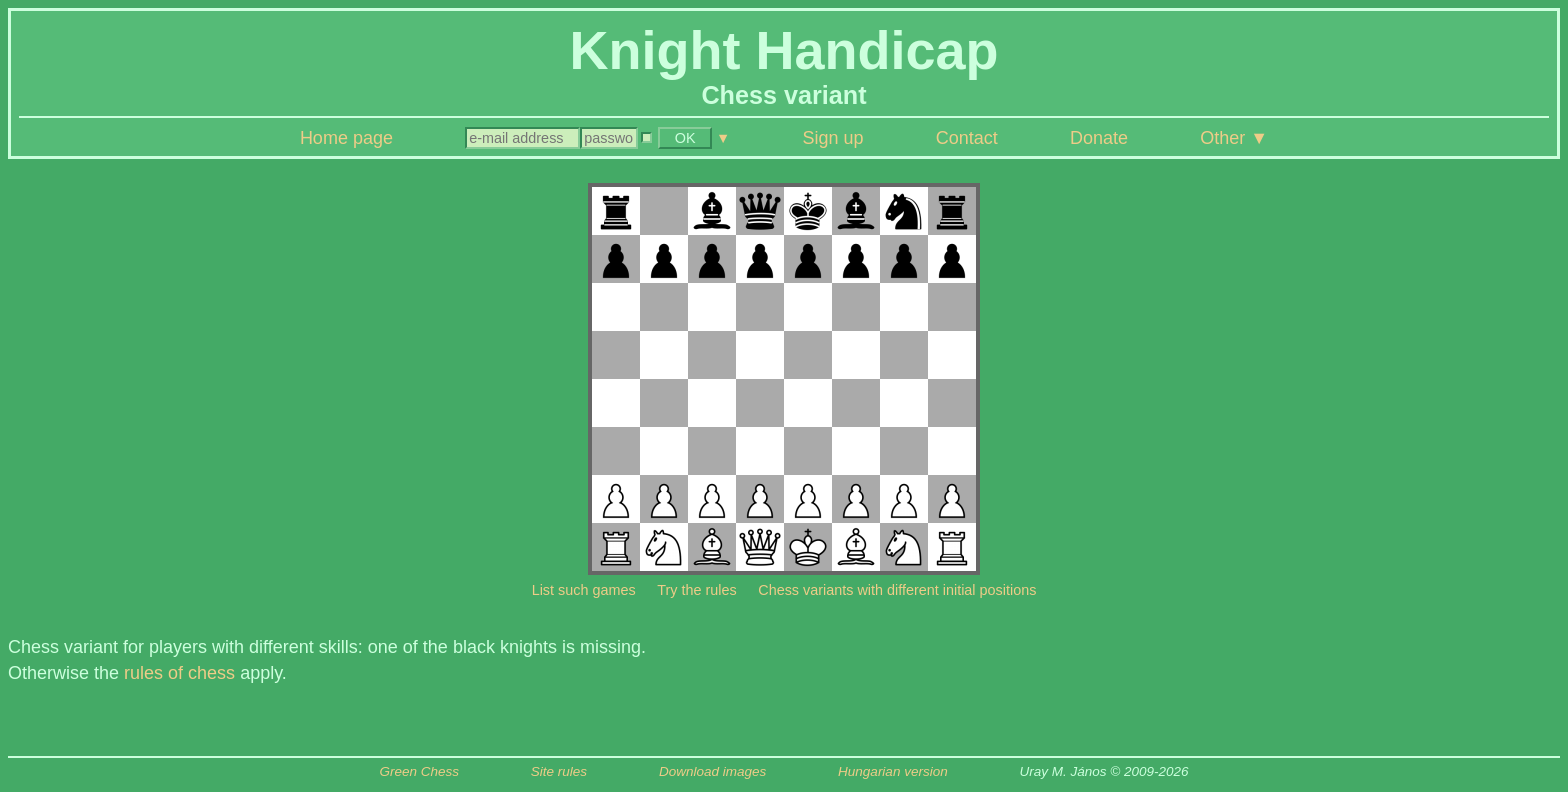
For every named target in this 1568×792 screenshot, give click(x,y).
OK (685, 138)
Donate (1099, 138)
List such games (584, 590)
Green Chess (419, 771)
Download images (712, 771)
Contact (967, 138)
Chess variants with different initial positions (897, 590)
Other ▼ (1234, 138)
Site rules (559, 771)
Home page (346, 138)
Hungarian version (893, 771)
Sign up (833, 138)
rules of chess (179, 673)
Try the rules (696, 590)
